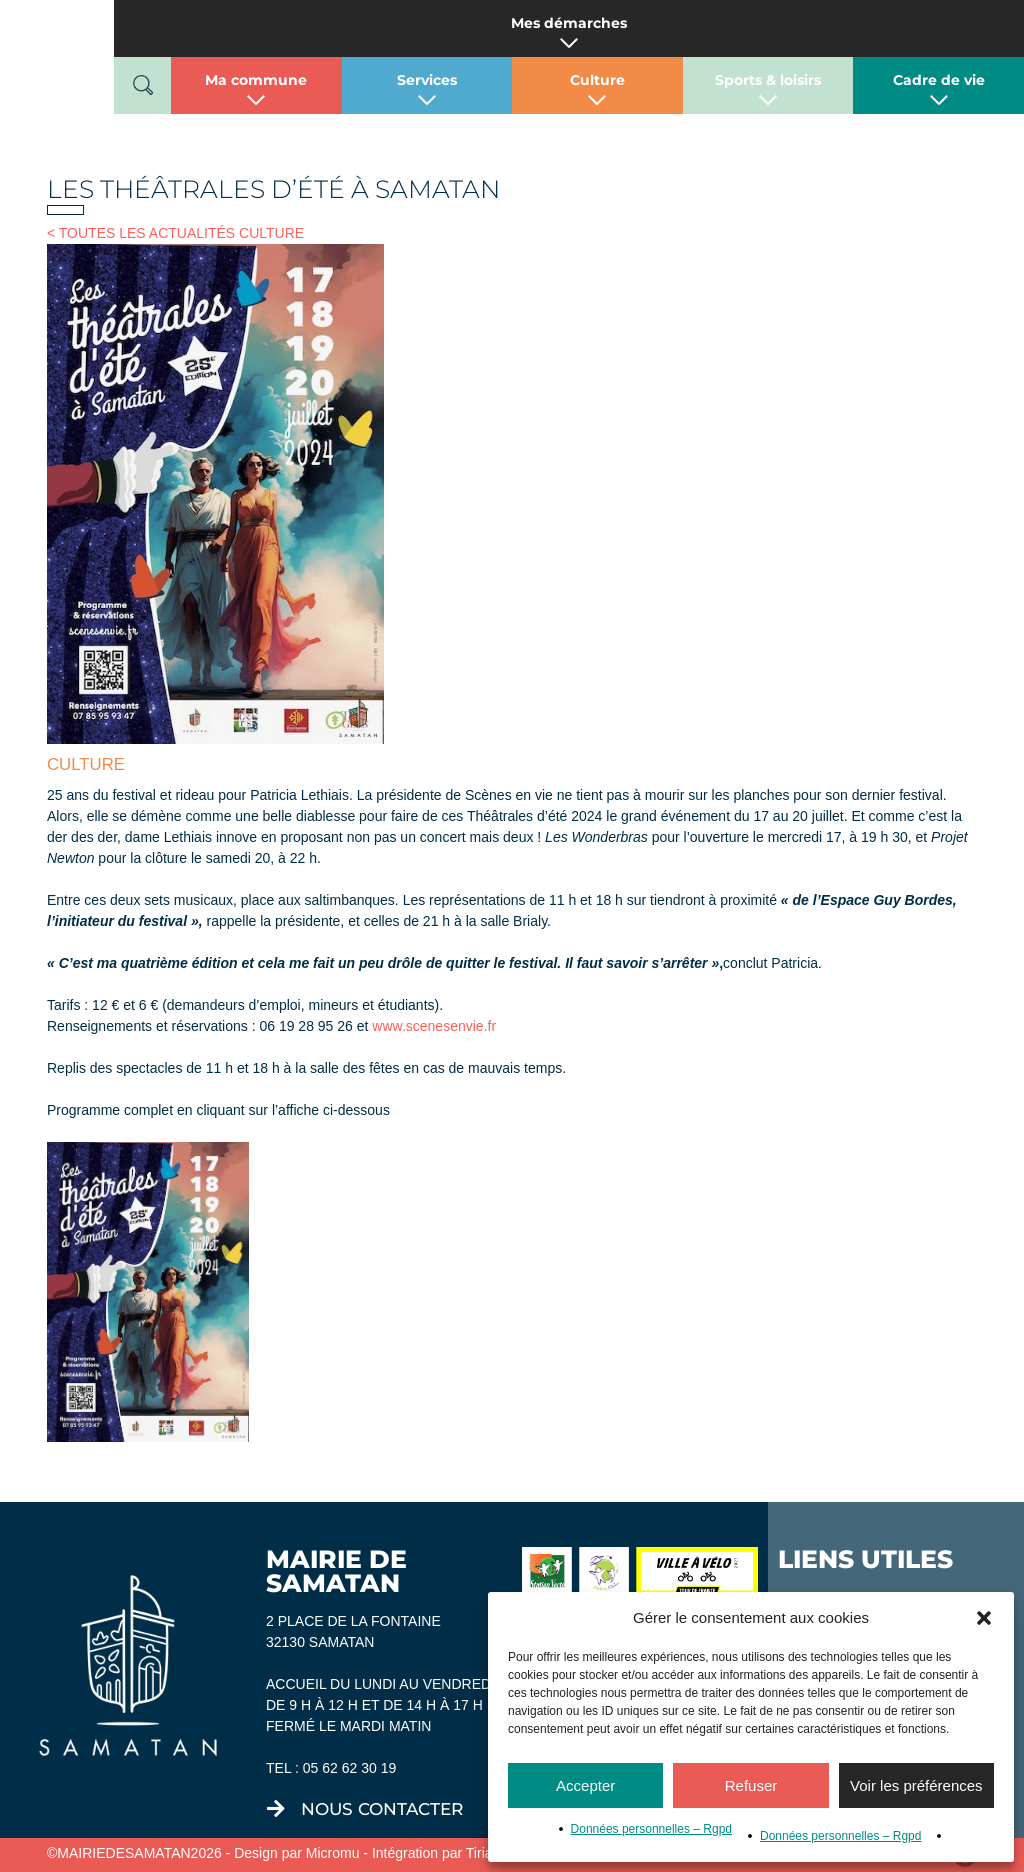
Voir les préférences (916, 1785)
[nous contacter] (276, 1809)
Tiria (479, 1853)
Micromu (333, 1853)
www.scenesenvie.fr (434, 1026)
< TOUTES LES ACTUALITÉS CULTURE (175, 233)
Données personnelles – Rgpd (651, 1829)
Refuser (751, 1785)
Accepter (585, 1785)
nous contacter (382, 1809)
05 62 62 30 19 (349, 1768)
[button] (984, 1618)
